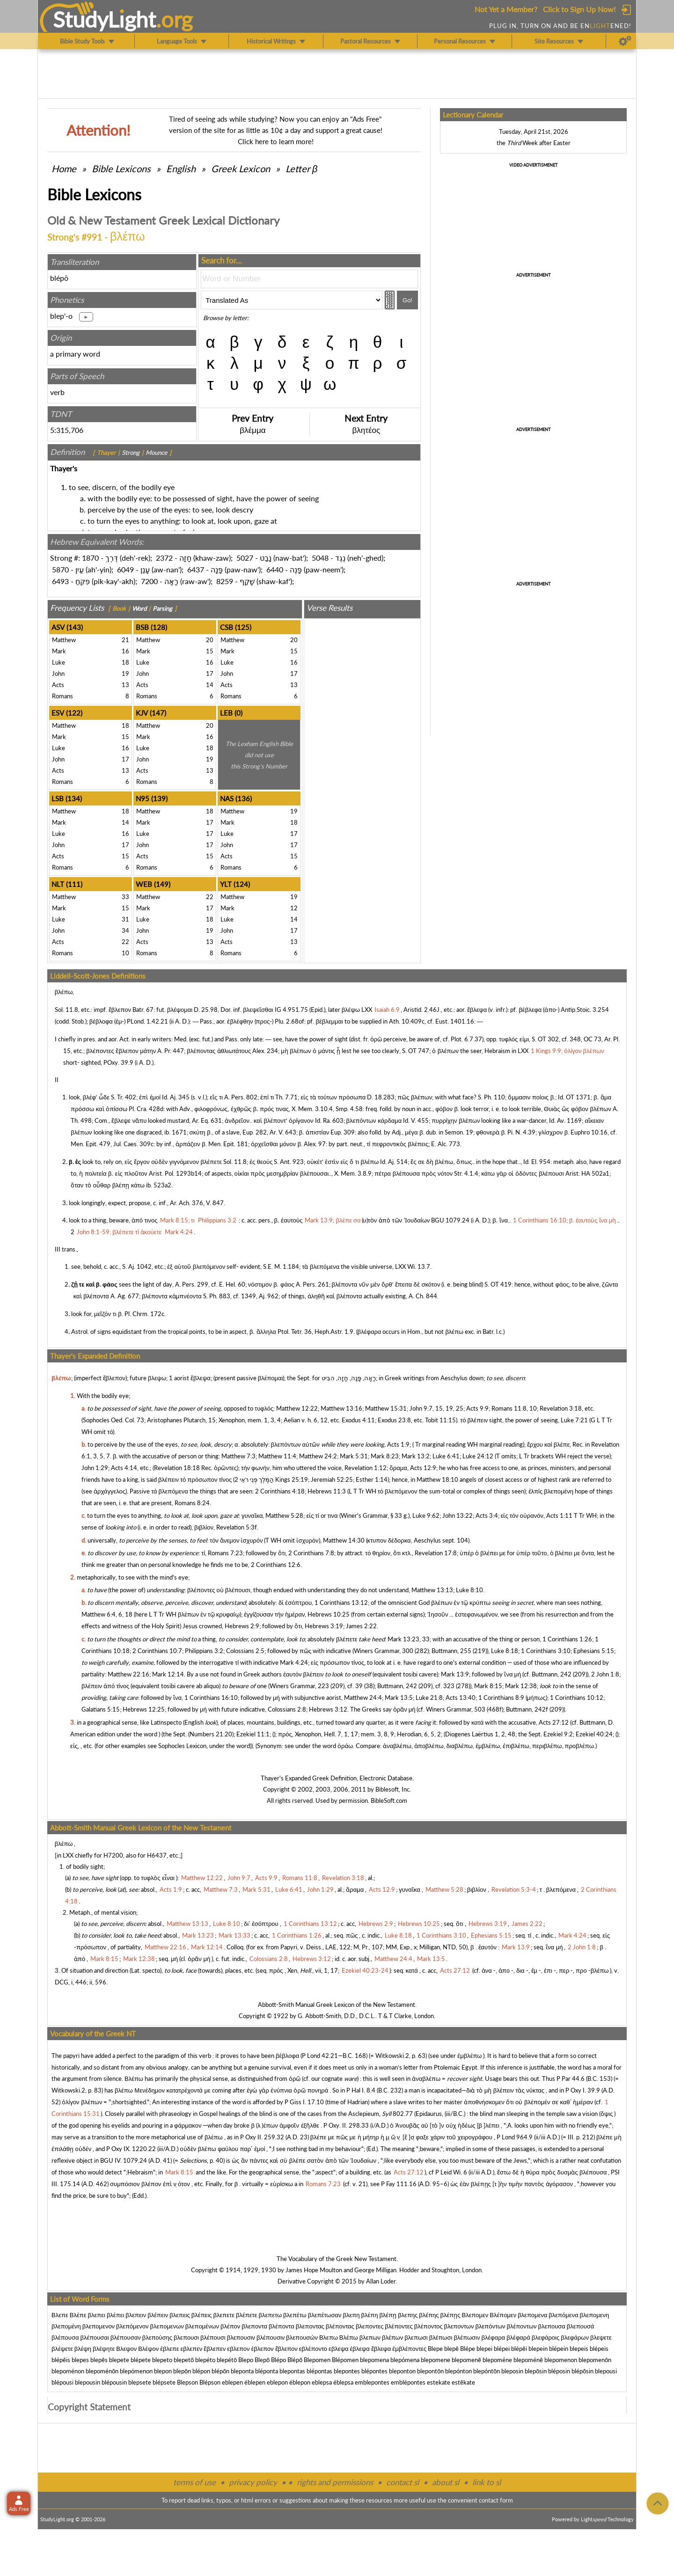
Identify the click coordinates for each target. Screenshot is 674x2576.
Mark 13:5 (399, 1697)
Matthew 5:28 (284, 1515)
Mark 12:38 (521, 1686)
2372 (164, 557)
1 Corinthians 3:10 (546, 1650)
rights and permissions (335, 2482)
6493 (60, 581)
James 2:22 (361, 1626)
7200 (149, 581)
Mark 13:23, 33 (409, 1639)
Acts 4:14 (124, 1467)
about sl (445, 2482)
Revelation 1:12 (365, 1467)
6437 (195, 569)
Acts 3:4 (487, 1515)
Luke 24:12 (477, 1456)
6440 (274, 569)
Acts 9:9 (477, 1408)
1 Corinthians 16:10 (211, 1697)
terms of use (194, 2482)
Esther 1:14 (372, 1479)
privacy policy (253, 2482)
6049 (125, 569)
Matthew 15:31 (386, 1408)
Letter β (301, 168)
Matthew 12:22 (297, 1408)
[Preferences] (625, 41)
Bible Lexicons (121, 168)
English (181, 168)
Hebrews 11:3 (327, 1491)
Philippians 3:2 (204, 1650)
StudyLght (104, 19)
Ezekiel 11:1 (253, 1734)
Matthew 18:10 (437, 1479)
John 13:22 (457, 1515)
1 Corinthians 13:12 (341, 1602)
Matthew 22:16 (128, 1674)
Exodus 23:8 (394, 1420)
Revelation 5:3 (235, 1527)
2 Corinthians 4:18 (280, 1491)
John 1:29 (94, 1467)
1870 (90, 557)
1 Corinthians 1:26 (567, 1639)
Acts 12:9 (423, 1467)
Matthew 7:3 (238, 1456)
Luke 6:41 (446, 1456)
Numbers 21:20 (211, 1734)
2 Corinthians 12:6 (275, 1564)
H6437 (157, 1855)
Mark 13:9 (455, 1674)
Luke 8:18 (504, 1650)
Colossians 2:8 (287, 1709)
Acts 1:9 (398, 1444)
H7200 (113, 1855)
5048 (320, 557)
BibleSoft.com (389, 1800)
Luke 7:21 (574, 1420)
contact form (496, 2500)
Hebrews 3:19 (324, 1626)
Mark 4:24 (294, 1662)
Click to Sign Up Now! (579, 9)
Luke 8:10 (469, 1590)
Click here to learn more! (276, 141)
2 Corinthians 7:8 (311, 1553)
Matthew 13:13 (432, 1590)
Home (63, 168)
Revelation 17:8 (436, 1553)
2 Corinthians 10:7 (157, 1650)
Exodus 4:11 (358, 1420)
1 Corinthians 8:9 (501, 1697)
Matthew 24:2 (318, 1456)
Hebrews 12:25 (144, 1709)
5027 (244, 557)
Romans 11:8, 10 (514, 1408)
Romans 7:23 (225, 1553)
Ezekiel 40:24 (594, 1734)
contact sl (402, 2482)
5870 (60, 569)
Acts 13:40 (461, 1697)
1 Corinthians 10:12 (576, 1697)
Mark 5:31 (354, 1456)
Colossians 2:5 (245, 1650)
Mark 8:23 (385, 1456)
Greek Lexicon (240, 168)
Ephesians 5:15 (593, 1650)
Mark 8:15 (488, 1686)
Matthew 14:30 (344, 1540)
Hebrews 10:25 (329, 1614)
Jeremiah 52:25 (332, 1479)
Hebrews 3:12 (328, 1709)
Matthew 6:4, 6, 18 (106, 1614)
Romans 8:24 (192, 1503)
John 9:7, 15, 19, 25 (436, 1408)
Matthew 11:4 (277, 1456)
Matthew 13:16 (341, 1408)
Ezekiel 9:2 (558, 1734)
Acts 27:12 (554, 1722)
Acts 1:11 (559, 1515)
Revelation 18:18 (177, 1467)
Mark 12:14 (168, 1674)
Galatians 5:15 (100, 1709)
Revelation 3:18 (561, 1408)
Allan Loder (381, 2281)
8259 (224, 581)
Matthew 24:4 (363, 1697)
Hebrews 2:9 (242, 1626)
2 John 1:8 (605, 1674)
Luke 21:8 (429, 1697)
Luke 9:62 (426, 1515)
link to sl (486, 2482)
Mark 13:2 (416, 1456)
